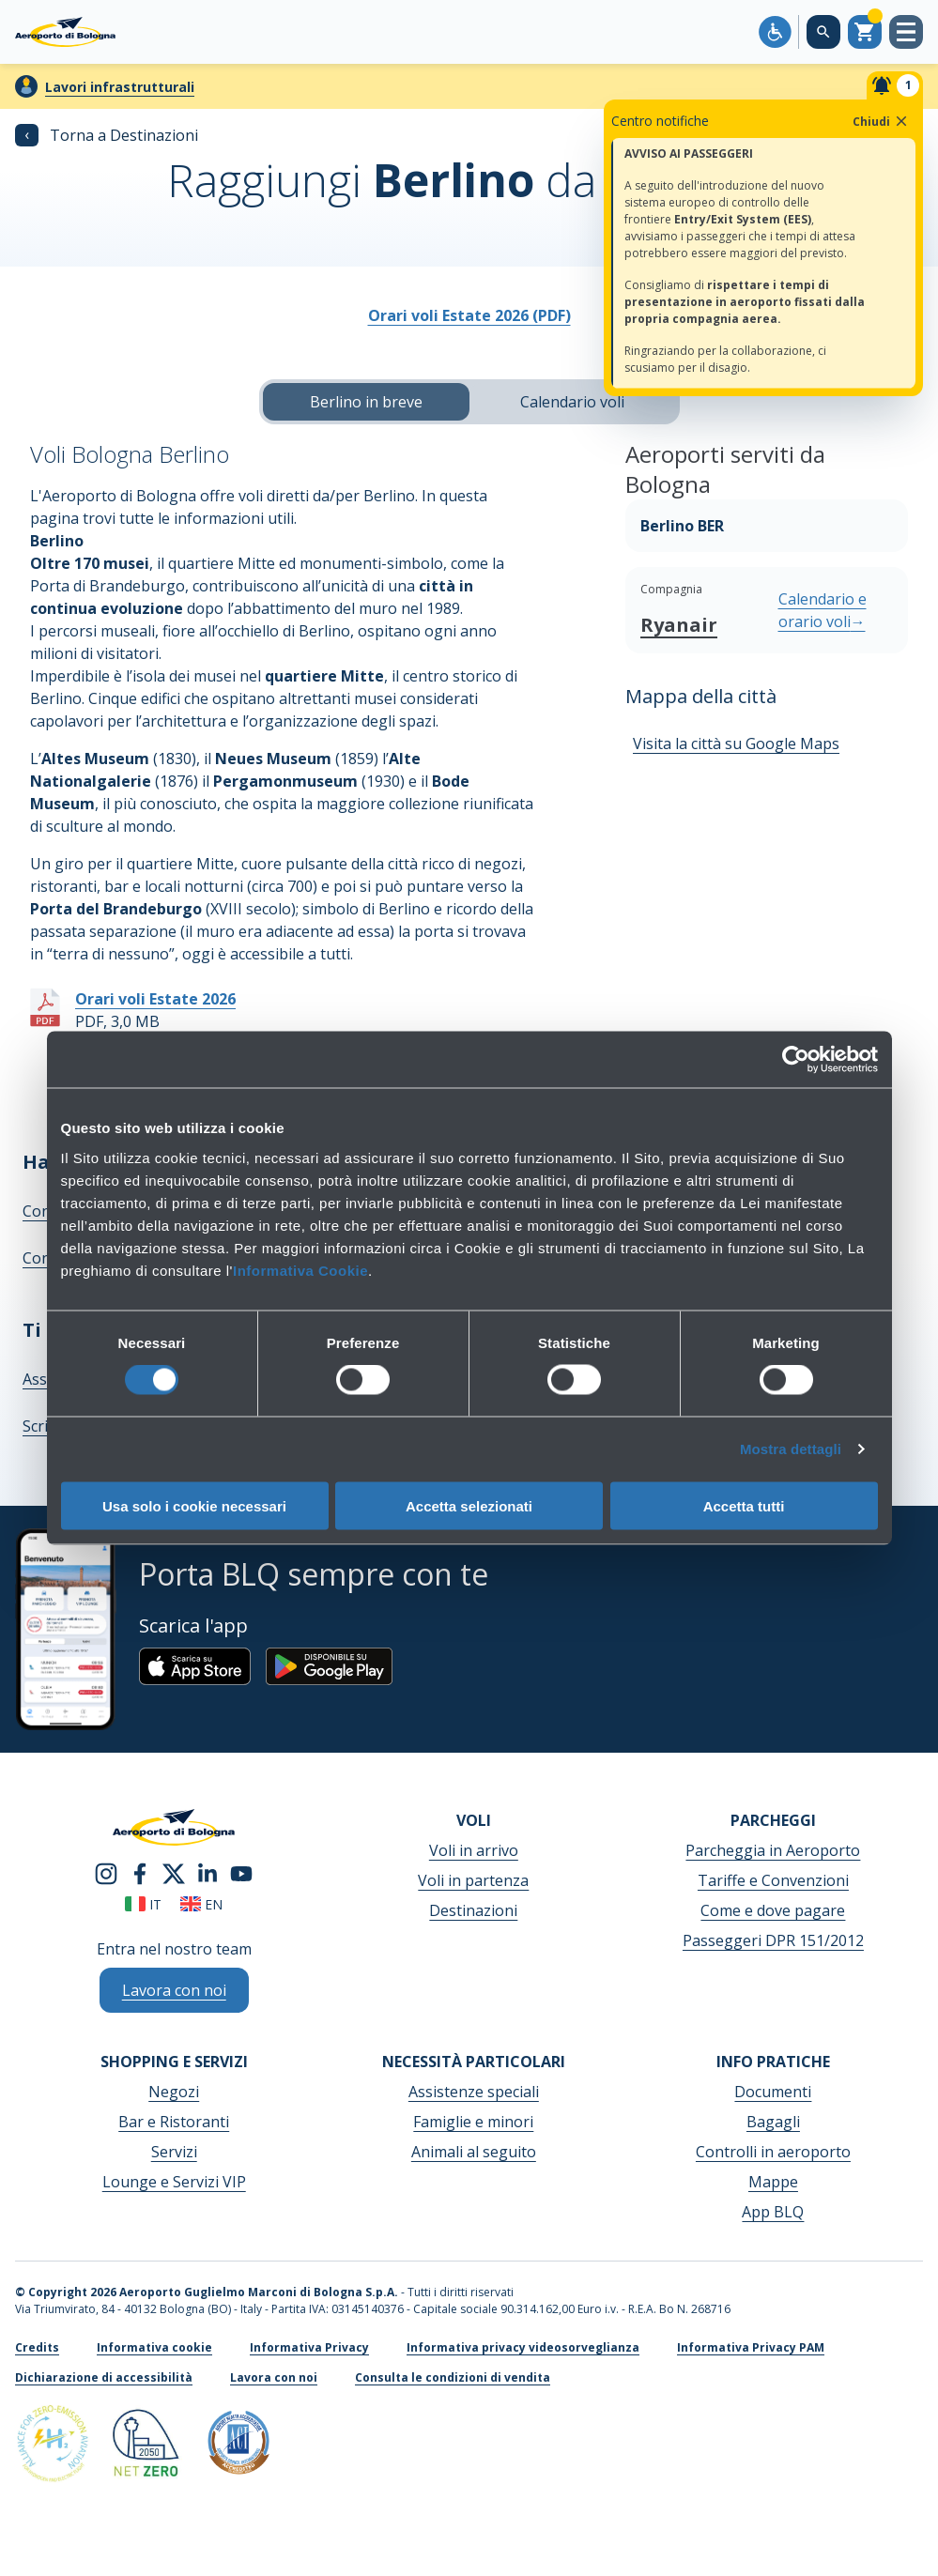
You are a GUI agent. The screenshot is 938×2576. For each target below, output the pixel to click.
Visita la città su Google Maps (736, 743)
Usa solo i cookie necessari (194, 1505)
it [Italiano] (143, 1904)
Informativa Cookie (300, 1270)
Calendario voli (572, 401)
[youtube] (241, 1872)
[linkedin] (207, 1872)
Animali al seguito (473, 2151)
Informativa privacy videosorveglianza (523, 2347)
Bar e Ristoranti (173, 2121)
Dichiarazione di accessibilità (103, 2377)
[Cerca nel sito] (823, 32)
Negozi (173, 2091)
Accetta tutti (744, 1505)
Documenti (772, 2091)
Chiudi (881, 121)
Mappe (773, 2181)
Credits (37, 2347)
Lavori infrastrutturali (119, 87)
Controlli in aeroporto (773, 2151)
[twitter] (173, 1872)
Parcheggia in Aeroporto (772, 1850)
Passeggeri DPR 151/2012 (773, 1940)
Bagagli (773, 2121)
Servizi (174, 2151)
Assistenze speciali (473, 2091)
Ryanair (678, 624)
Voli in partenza (473, 1880)
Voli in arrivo (473, 1850)
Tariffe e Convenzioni (773, 1880)
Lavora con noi (273, 2377)
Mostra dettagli (790, 1449)
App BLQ (773, 2211)
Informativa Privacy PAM (750, 2347)
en (201, 1904)
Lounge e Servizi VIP (174, 2181)
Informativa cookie (154, 2347)
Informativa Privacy (309, 2347)
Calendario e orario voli (822, 610)
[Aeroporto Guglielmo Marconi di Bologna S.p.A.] (65, 32)
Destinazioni (473, 1910)
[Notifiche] (895, 85)
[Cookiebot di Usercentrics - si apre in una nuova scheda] (796, 1060)
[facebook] (140, 1872)
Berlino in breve (366, 401)
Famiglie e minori (473, 2121)
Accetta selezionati (469, 1505)
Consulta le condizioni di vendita (452, 2377)
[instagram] (106, 1872)
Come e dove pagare (772, 1910)
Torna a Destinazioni (106, 135)
